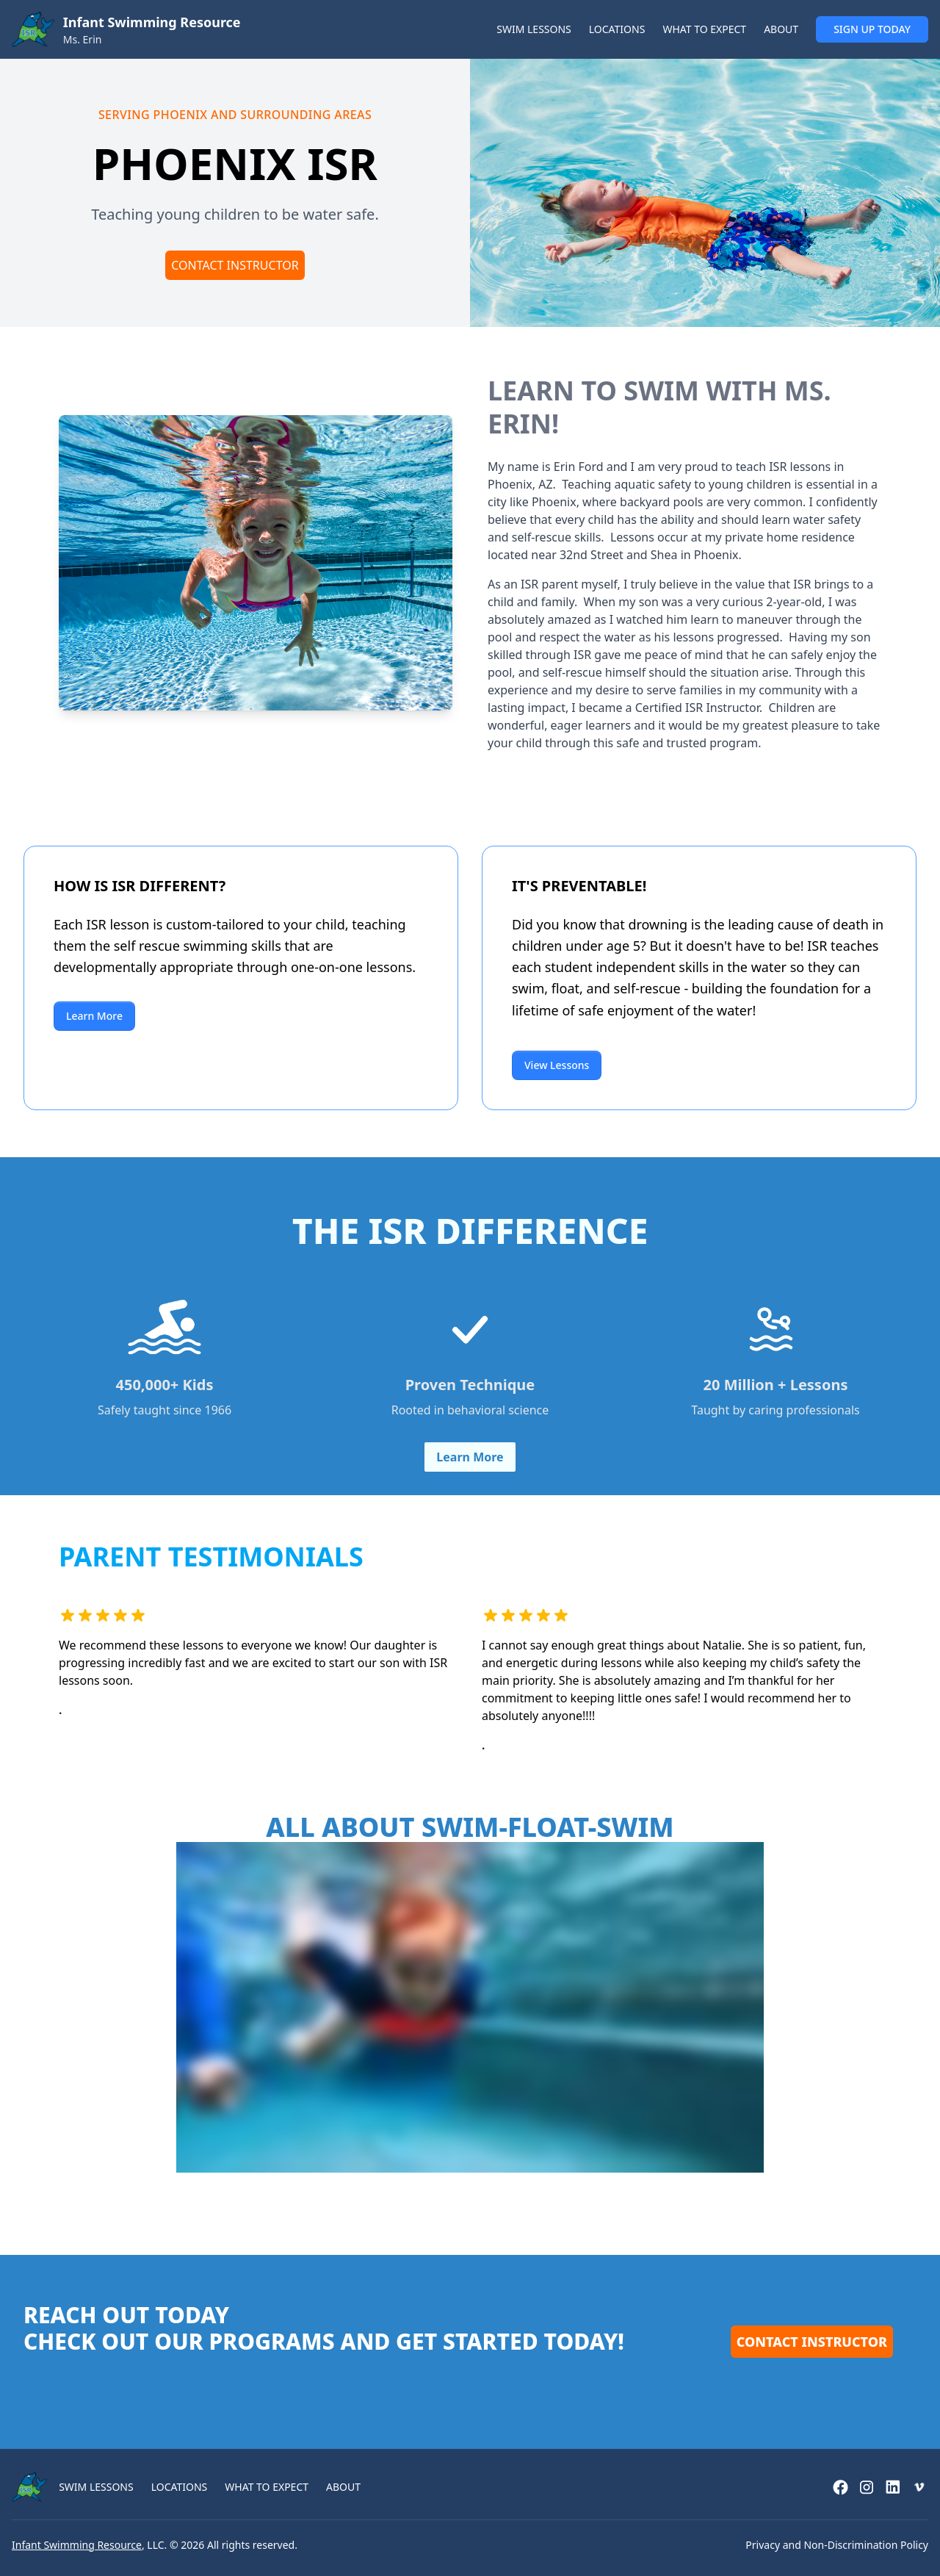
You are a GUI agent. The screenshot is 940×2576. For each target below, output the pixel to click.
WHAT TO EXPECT (704, 29)
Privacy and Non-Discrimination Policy (836, 2545)
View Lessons (556, 1065)
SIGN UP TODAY (872, 29)
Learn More (94, 1016)
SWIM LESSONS (533, 29)
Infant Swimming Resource (77, 2545)
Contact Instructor (234, 265)
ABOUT (781, 29)
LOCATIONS (617, 29)
